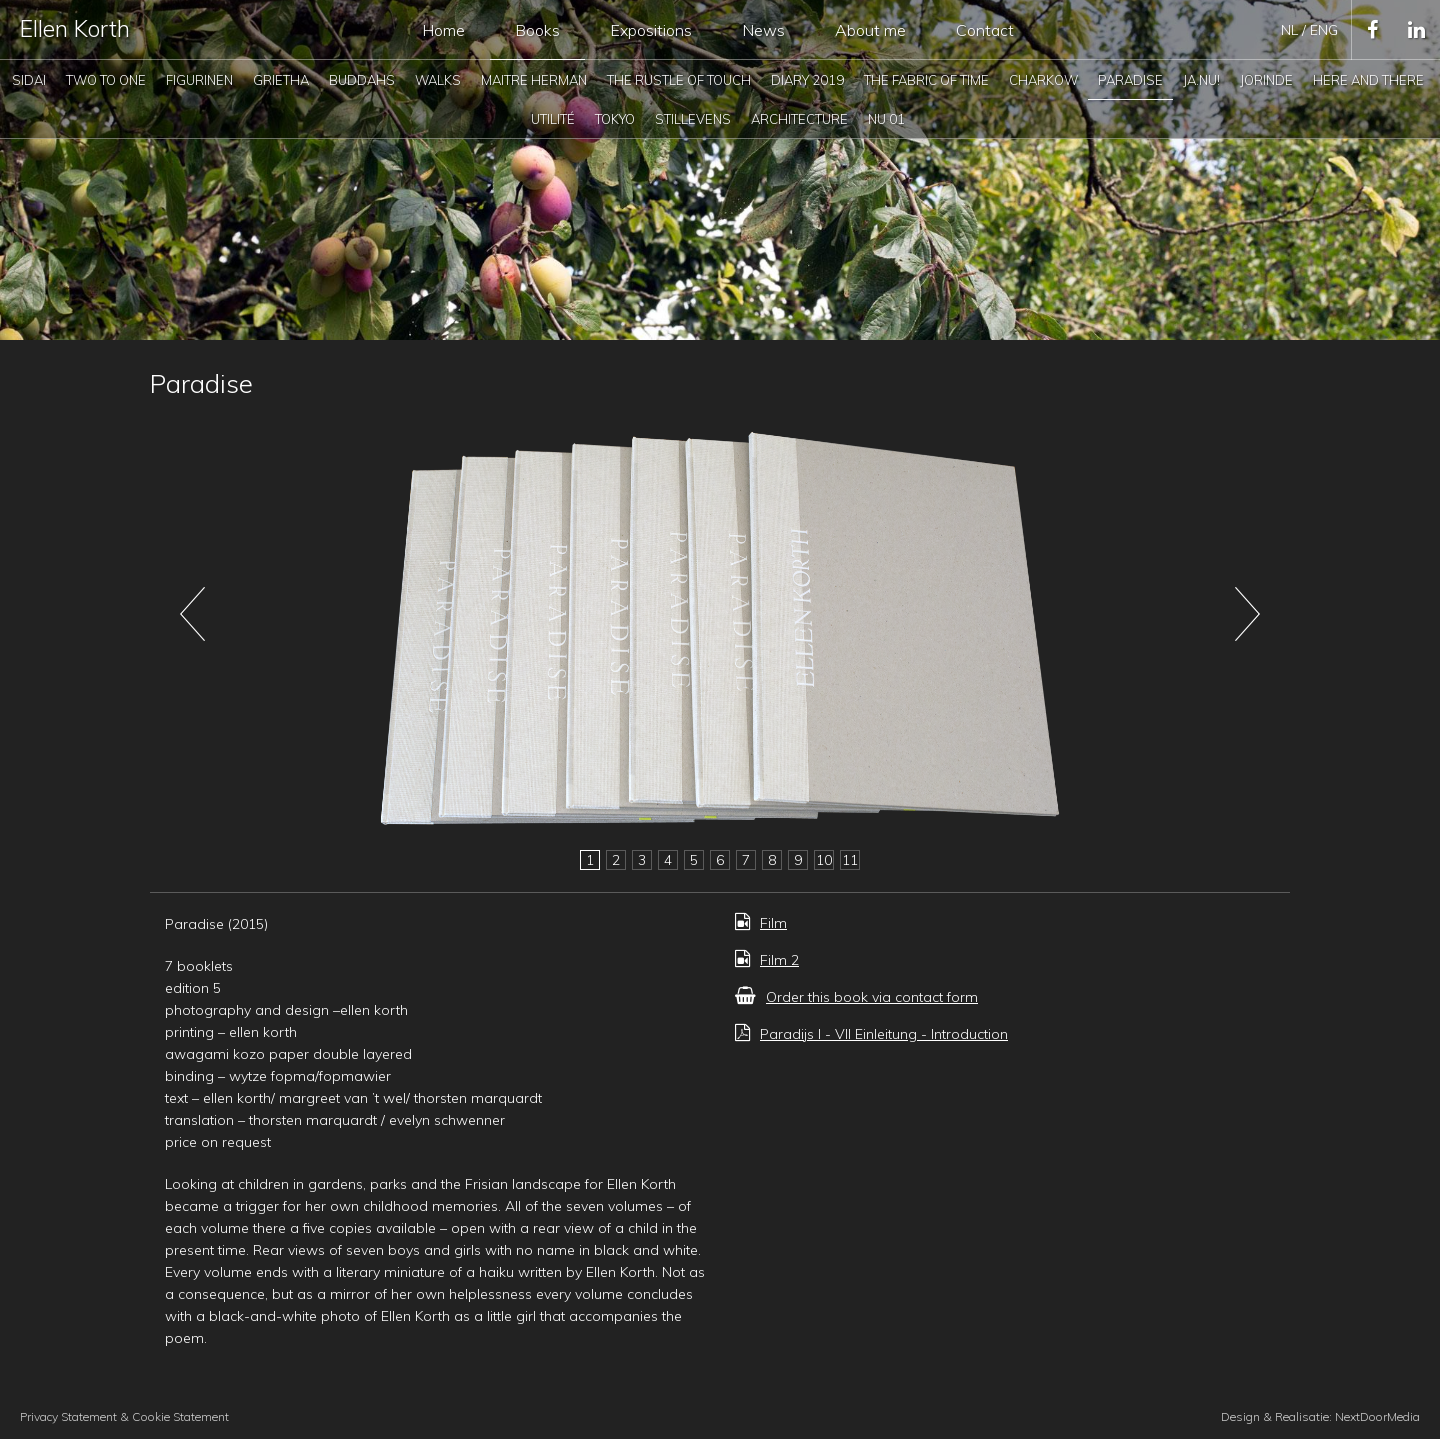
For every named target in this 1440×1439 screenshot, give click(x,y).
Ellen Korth (75, 28)
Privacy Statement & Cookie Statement (124, 1416)
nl (1291, 30)
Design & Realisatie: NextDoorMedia (1320, 1416)
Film (761, 923)
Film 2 (767, 960)
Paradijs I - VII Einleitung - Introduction (871, 1034)
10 (824, 860)
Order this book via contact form (856, 997)
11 (850, 860)
